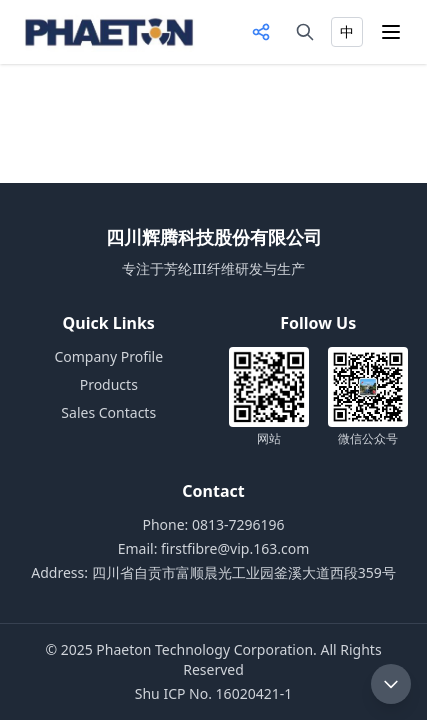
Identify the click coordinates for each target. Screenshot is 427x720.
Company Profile (108, 356)
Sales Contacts (108, 412)
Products (109, 384)
